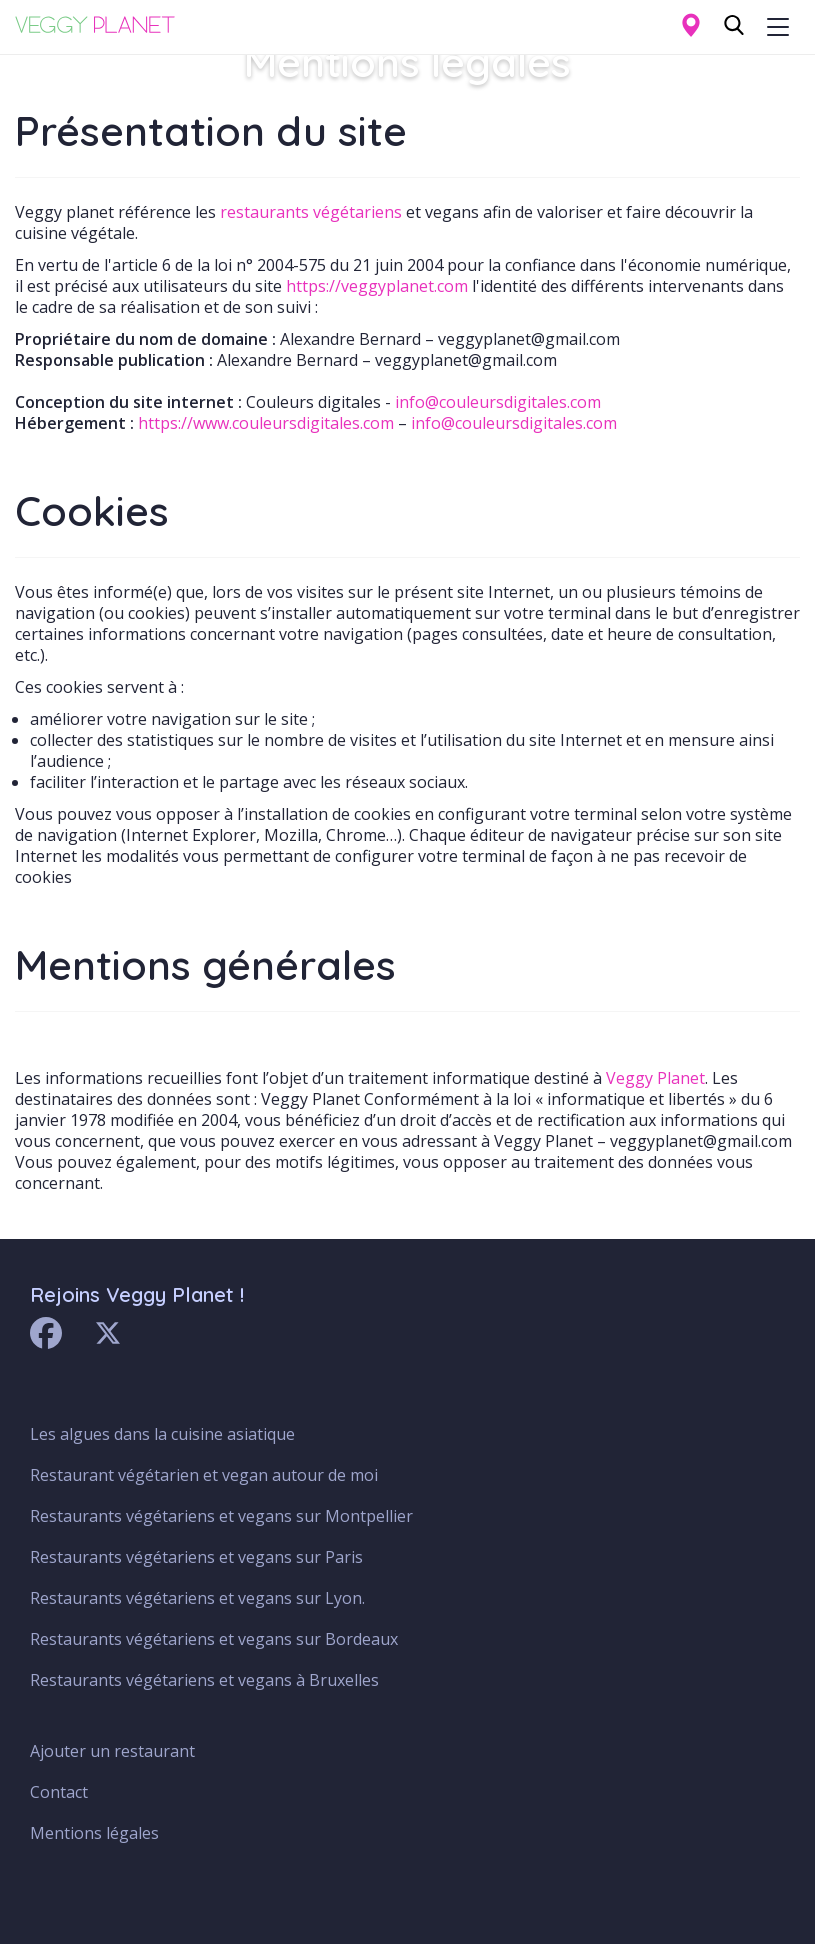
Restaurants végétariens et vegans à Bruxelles (204, 1680)
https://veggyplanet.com (377, 286)
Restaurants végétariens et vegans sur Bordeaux (214, 1639)
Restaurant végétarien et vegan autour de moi (204, 1475)
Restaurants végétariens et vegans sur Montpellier (221, 1516)
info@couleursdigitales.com (498, 402)
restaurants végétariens (311, 212)
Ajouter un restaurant (112, 1751)
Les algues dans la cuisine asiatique (162, 1434)
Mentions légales (94, 1833)
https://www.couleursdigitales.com (266, 423)
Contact (59, 1792)
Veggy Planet (655, 1078)
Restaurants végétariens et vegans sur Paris (196, 1557)
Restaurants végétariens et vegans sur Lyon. (197, 1598)
